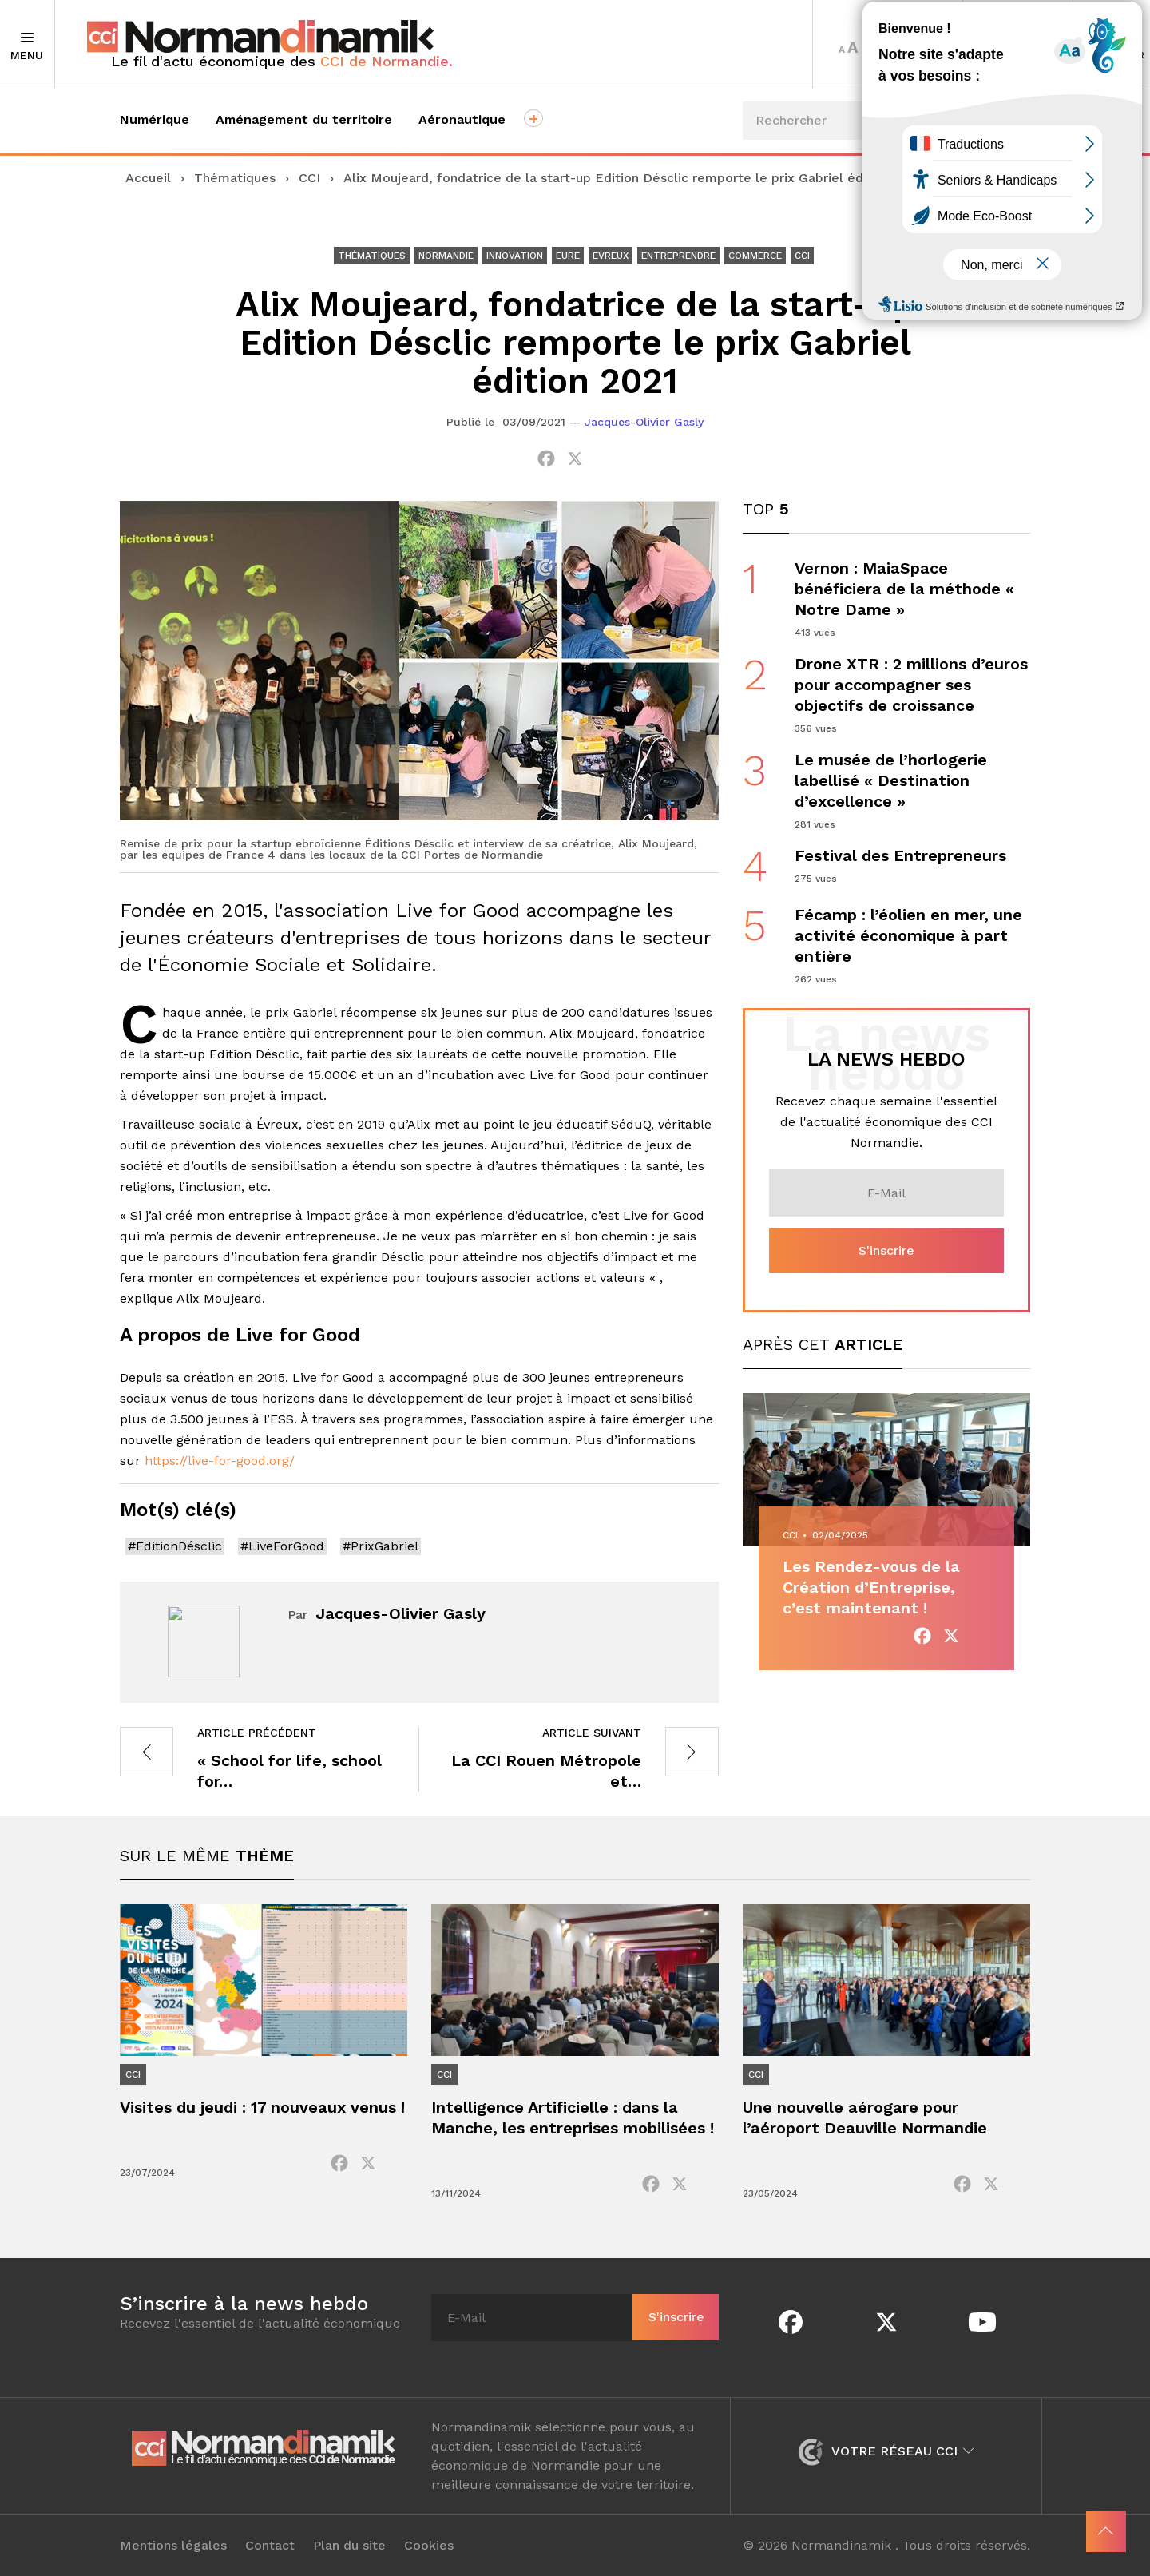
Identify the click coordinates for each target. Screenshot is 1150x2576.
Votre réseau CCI (886, 2451)
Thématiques (235, 177)
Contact (270, 2545)
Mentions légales (173, 2545)
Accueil (148, 177)
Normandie (446, 255)
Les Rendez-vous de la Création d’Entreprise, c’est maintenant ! (871, 1587)
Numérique (154, 119)
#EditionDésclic (175, 1546)
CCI (309, 177)
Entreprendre (678, 255)
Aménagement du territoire (304, 119)
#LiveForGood (282, 1546)
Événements (971, 224)
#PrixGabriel (380, 1546)
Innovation (514, 255)
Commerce (755, 255)
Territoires (1018, 44)
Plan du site (349, 2545)
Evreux (611, 255)
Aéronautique (462, 119)
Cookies (429, 2545)
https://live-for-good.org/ (220, 1460)
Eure (568, 255)
